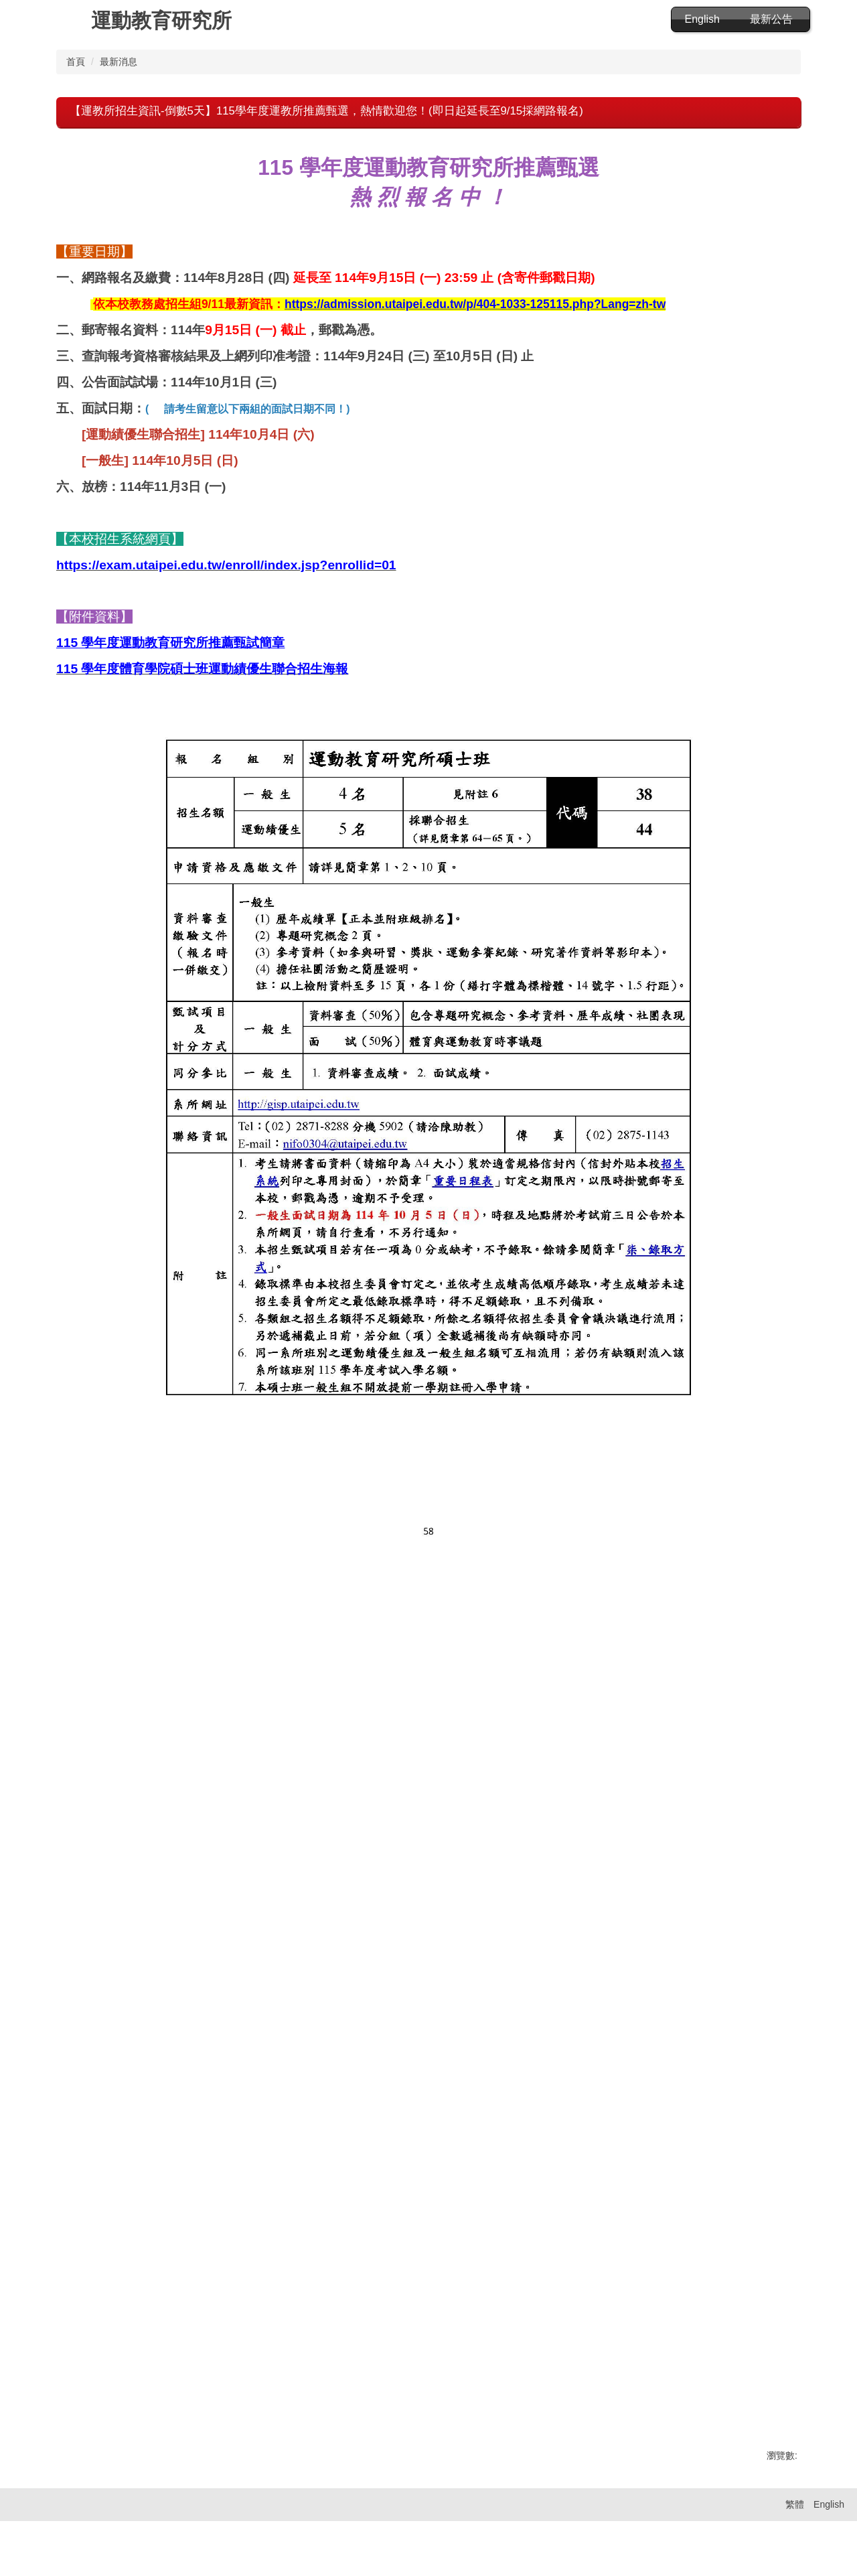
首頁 (75, 79)
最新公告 (771, 19)
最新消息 (118, 79)
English (702, 19)
